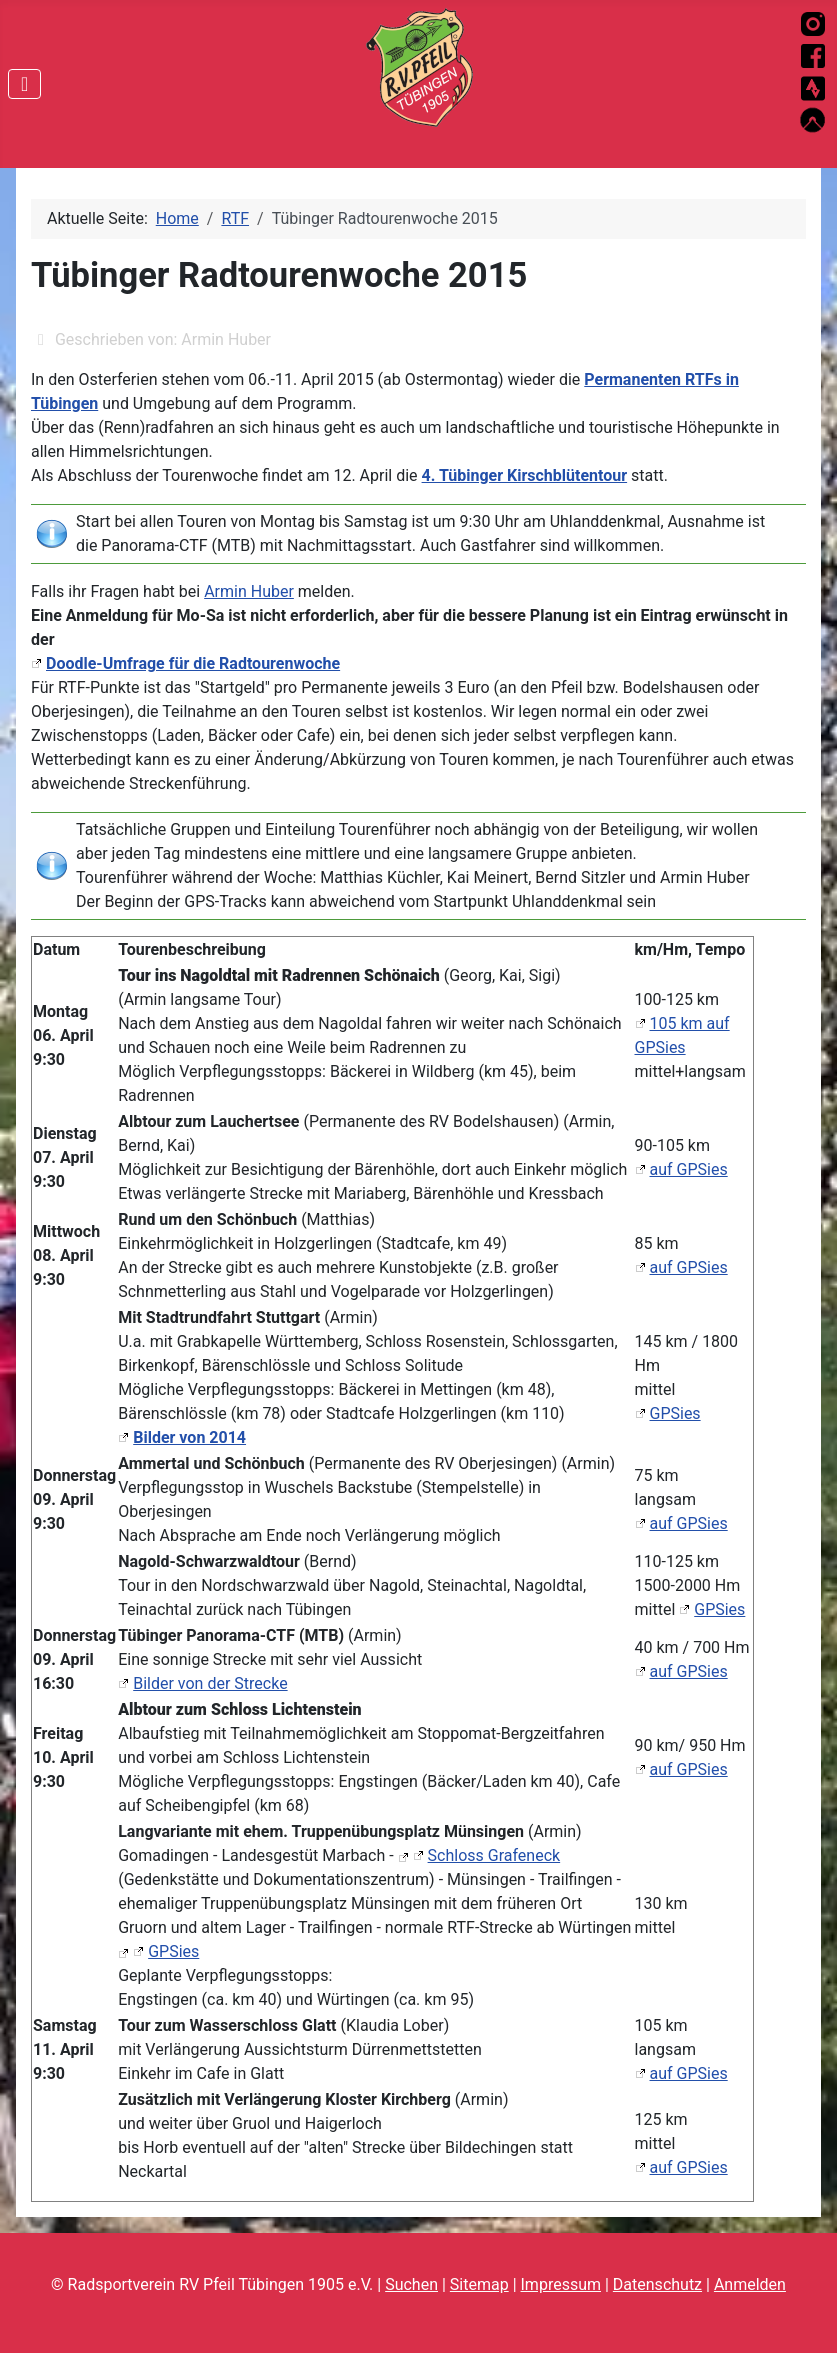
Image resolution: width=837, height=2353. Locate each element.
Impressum (561, 2284)
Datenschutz (657, 2284)
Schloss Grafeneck (494, 1855)
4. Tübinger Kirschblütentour (525, 475)
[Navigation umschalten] (24, 84)
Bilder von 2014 (189, 1437)
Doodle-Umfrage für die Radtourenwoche (193, 663)
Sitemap (479, 2284)
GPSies (675, 1413)
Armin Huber (249, 591)
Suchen (411, 2284)
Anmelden (750, 2284)
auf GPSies (689, 1169)
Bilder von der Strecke (210, 1683)
